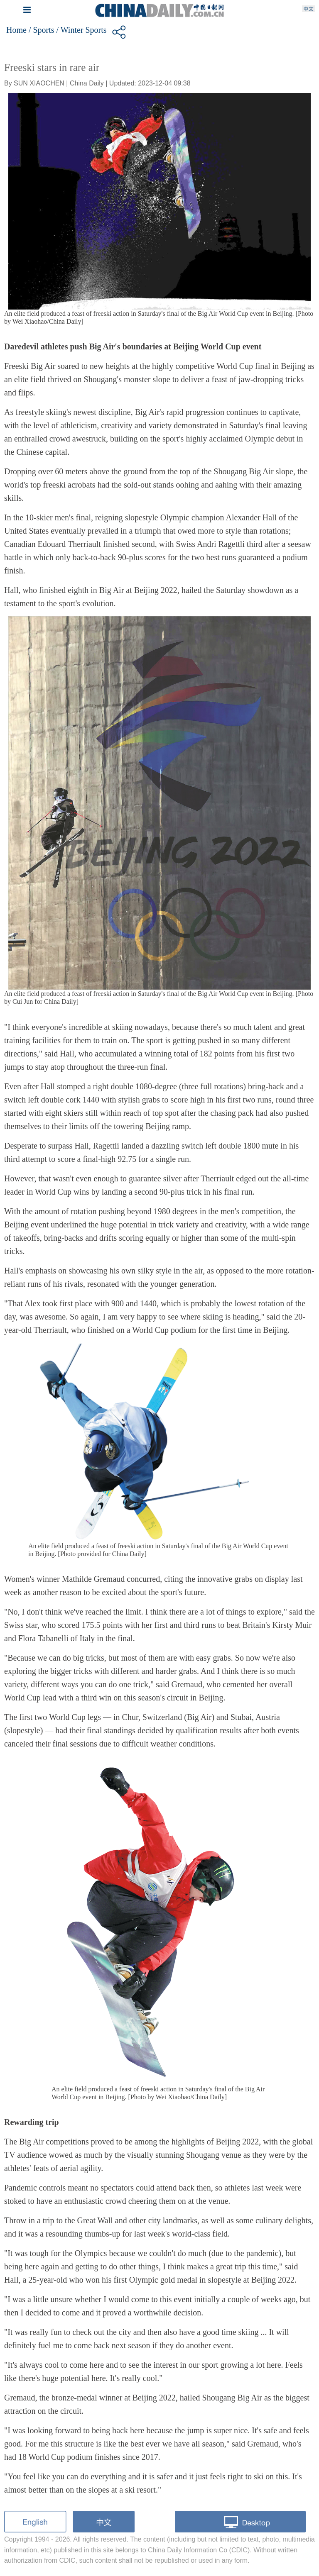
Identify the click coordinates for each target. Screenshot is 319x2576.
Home (16, 29)
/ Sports (41, 29)
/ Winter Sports (81, 29)
